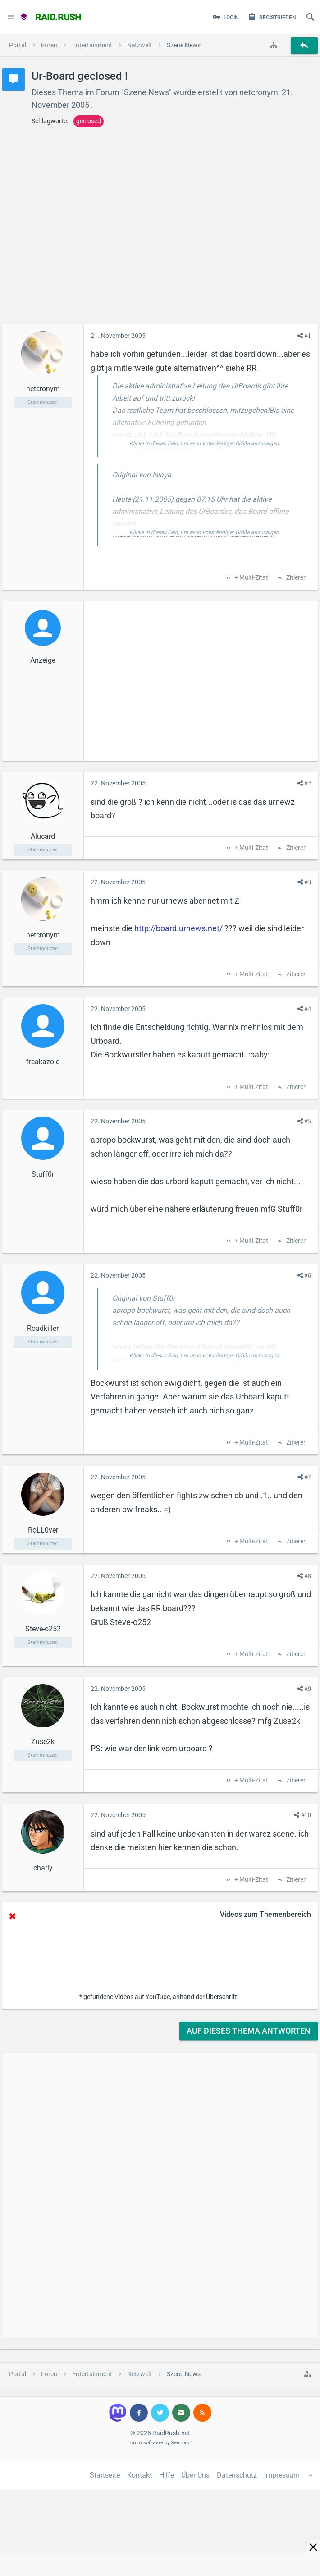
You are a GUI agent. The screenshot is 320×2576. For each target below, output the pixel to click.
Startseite (105, 2475)
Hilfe (166, 2475)
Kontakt (139, 2475)
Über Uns (195, 2475)
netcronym (258, 92)
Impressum (282, 2475)
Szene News (146, 92)
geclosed (88, 121)
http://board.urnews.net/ (178, 928)
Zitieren (296, 578)
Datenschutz (237, 2475)
